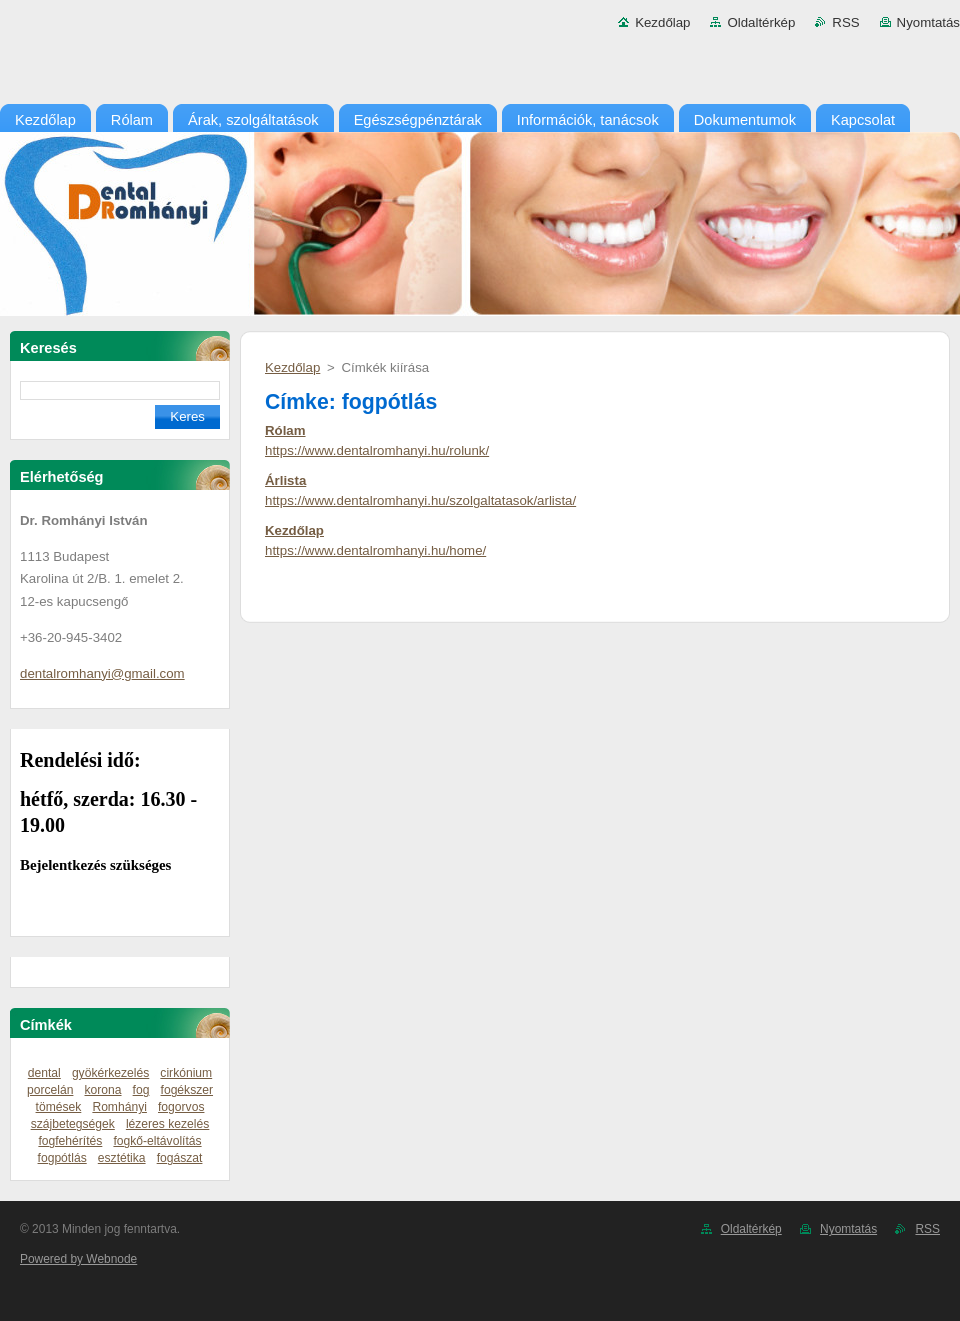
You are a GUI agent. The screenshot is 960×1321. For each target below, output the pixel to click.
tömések (59, 1107)
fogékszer (187, 1090)
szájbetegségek (73, 1124)
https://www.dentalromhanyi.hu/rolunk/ (377, 450)
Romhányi (119, 1107)
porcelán (50, 1090)
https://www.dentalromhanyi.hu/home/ (375, 550)
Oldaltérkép (761, 22)
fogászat (180, 1158)
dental (44, 1073)
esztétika (122, 1158)
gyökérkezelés (110, 1073)
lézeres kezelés (167, 1124)
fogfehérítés (70, 1141)
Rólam (285, 430)
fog (141, 1090)
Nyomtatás (928, 22)
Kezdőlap (662, 22)
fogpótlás (62, 1158)
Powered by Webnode (78, 1259)
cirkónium (186, 1073)
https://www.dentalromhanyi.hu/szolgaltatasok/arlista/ (420, 500)
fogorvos (181, 1107)
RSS (845, 22)
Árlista (285, 480)
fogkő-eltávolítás (157, 1141)
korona (103, 1090)
